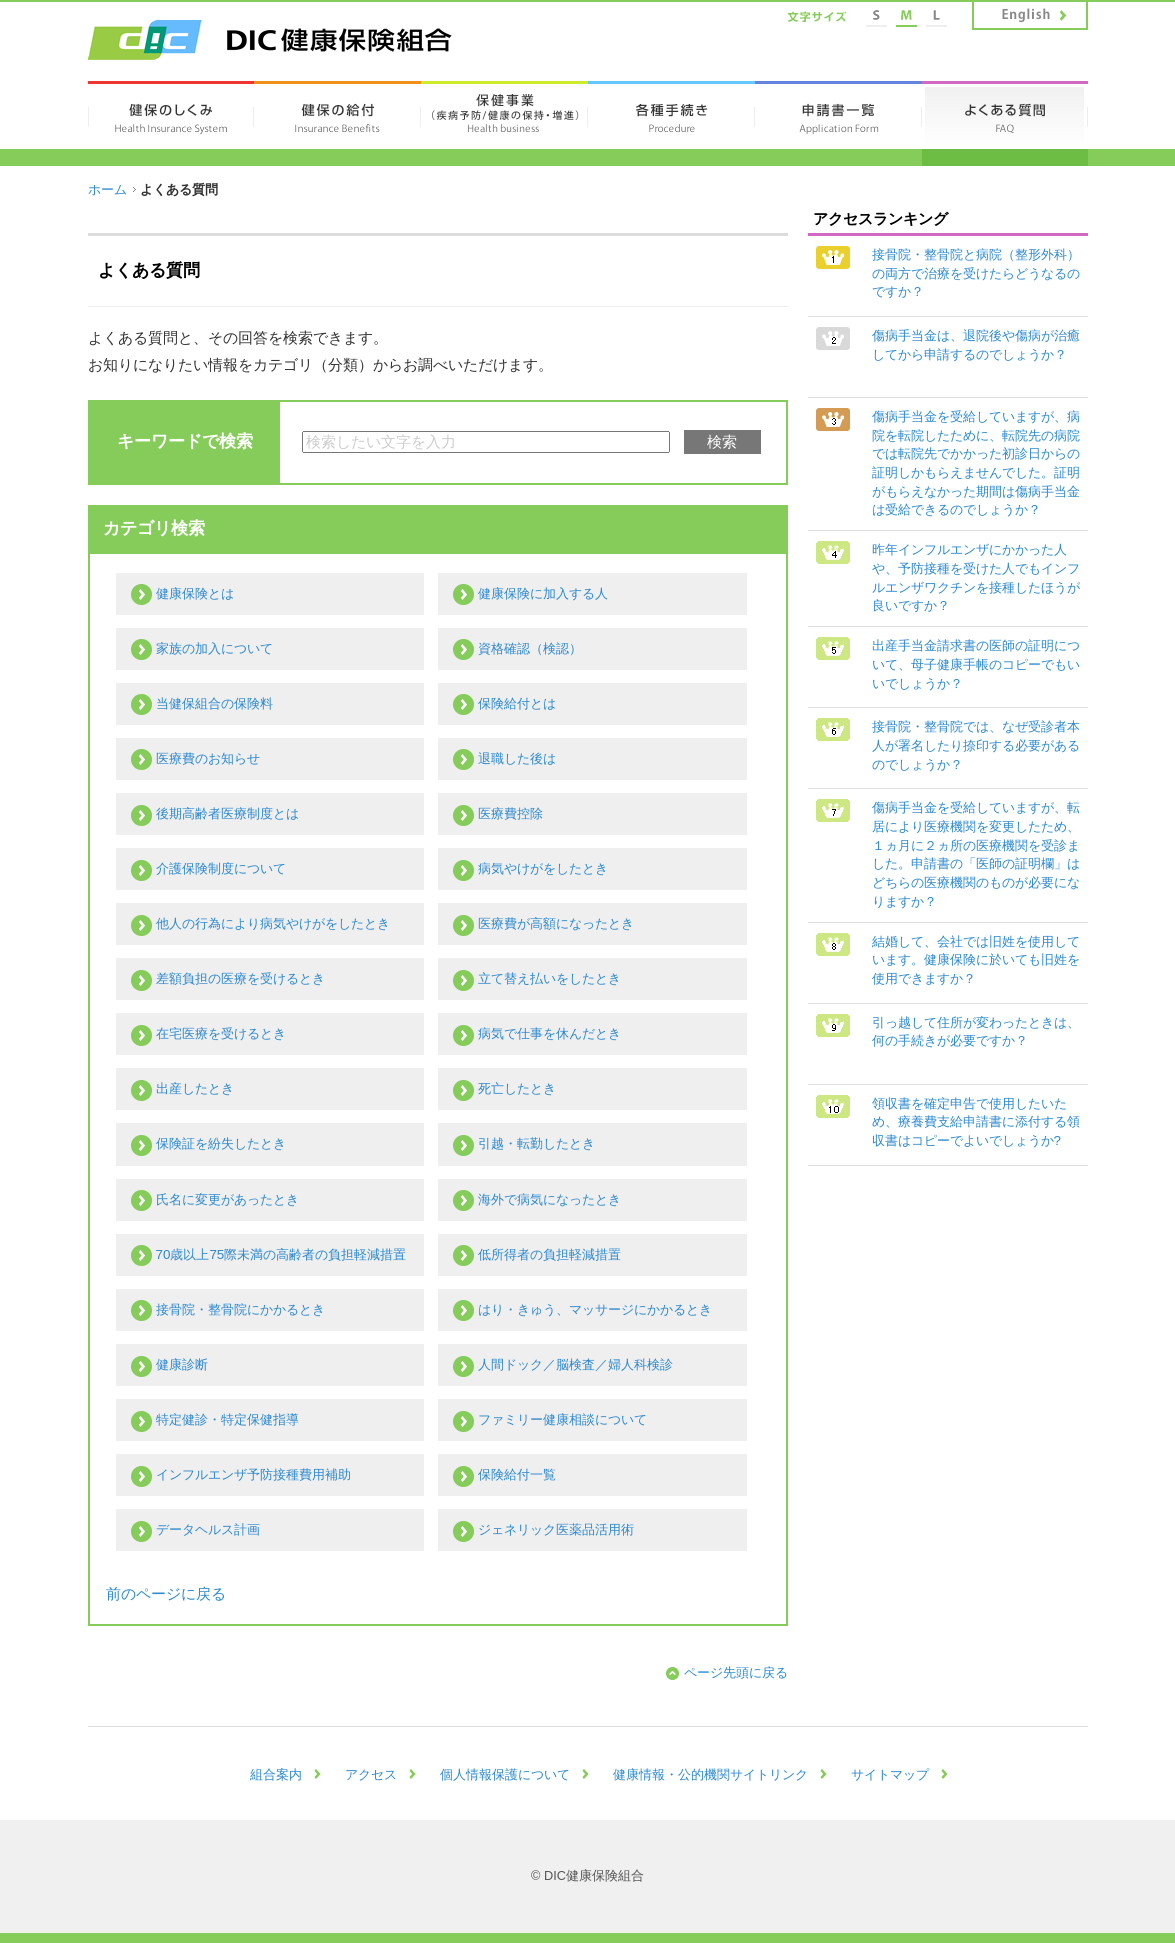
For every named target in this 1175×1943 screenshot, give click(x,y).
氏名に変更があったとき (227, 1199)
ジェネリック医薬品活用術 (556, 1529)
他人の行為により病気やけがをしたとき (273, 923)
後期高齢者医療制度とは (227, 813)
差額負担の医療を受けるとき (240, 978)
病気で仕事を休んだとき (549, 1033)
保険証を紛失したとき (221, 1143)
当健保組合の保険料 (214, 703)
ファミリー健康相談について (562, 1419)
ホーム (107, 189)
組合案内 (276, 1774)
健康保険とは (195, 593)
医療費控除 (510, 813)
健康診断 (182, 1364)
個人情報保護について (505, 1774)
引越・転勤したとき (536, 1143)
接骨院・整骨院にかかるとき (240, 1309)
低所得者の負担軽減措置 (549, 1254)
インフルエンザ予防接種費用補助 (253, 1474)
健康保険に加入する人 (543, 593)
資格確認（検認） (530, 648)
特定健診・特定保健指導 (227, 1419)
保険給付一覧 (517, 1474)
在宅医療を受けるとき (221, 1033)
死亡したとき (517, 1088)
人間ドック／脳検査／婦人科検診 (575, 1364)
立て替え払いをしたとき (549, 978)
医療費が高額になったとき (556, 923)
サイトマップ (890, 1774)
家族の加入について (214, 648)
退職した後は (517, 758)
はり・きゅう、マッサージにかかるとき (595, 1309)
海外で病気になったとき (549, 1199)
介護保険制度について (221, 868)
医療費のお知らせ (208, 758)
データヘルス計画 (208, 1529)
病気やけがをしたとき (543, 868)
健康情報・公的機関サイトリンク (710, 1774)
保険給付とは (517, 703)
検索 (722, 442)
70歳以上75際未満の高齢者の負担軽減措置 (281, 1254)
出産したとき (195, 1088)
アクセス (371, 1774)
